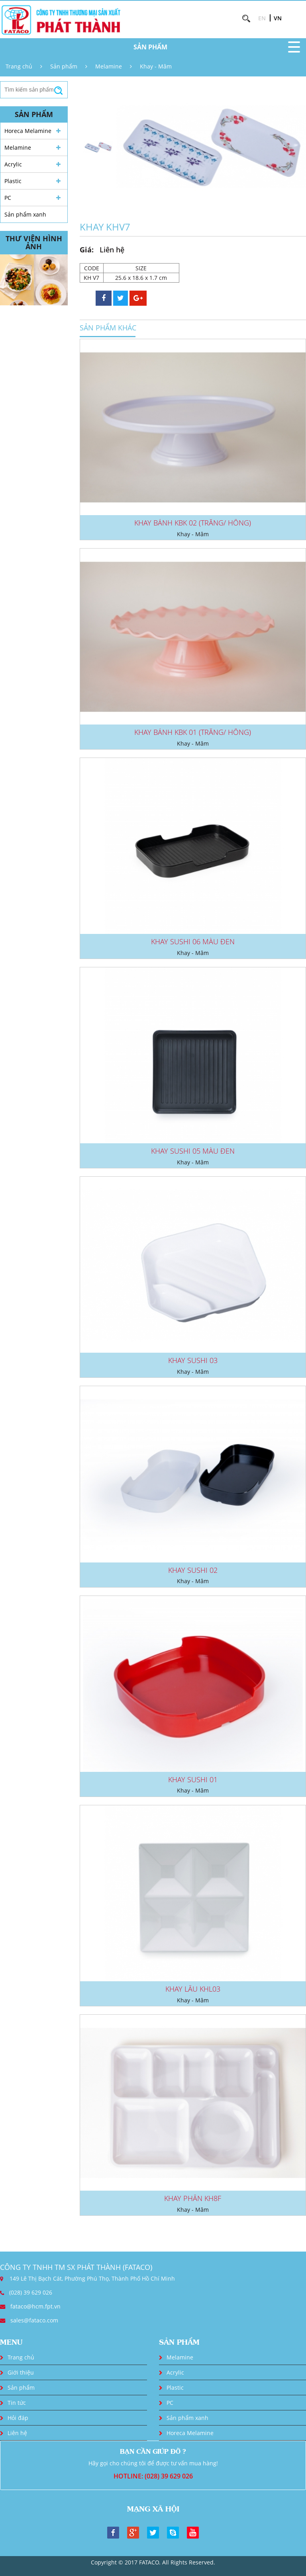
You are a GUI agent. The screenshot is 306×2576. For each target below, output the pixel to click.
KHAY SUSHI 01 (193, 1779)
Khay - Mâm (156, 66)
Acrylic (13, 164)
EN (262, 18)
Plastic (13, 181)
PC (7, 197)
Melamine (108, 66)
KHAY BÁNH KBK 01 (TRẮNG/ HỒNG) (192, 732)
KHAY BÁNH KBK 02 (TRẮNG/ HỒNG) (192, 522)
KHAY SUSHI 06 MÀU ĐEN (193, 941)
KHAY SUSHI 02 (193, 1570)
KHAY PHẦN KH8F (192, 2198)
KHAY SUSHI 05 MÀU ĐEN (193, 1151)
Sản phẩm (63, 66)
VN (278, 18)
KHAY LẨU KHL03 (192, 1989)
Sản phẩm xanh (25, 214)
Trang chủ (19, 66)
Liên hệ (17, 2433)
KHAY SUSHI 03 (193, 1360)
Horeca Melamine (27, 131)
